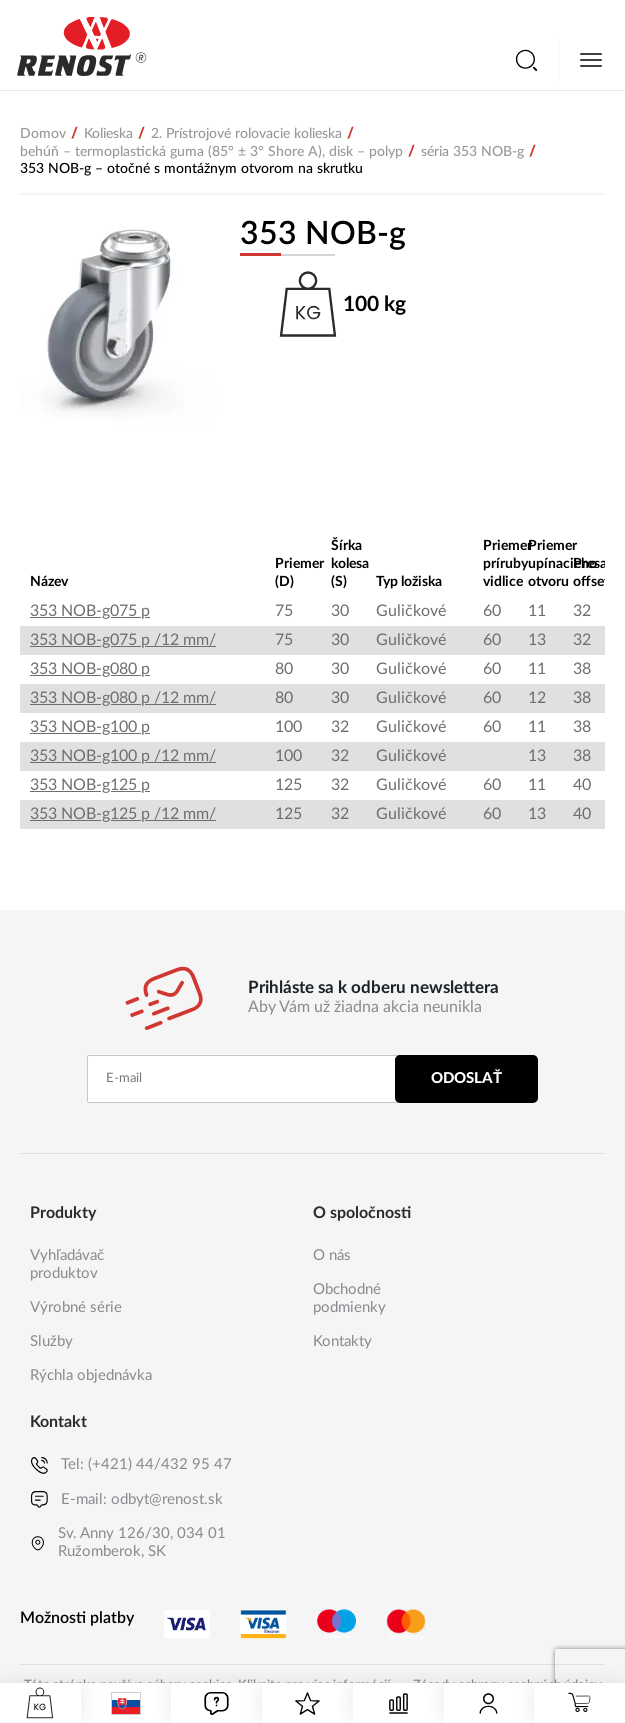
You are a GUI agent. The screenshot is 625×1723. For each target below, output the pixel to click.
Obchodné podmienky (349, 1298)
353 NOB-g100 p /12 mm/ (123, 756)
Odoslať (466, 1078)
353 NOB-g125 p (90, 785)
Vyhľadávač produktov (67, 1264)
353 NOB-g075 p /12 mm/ (123, 640)
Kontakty (342, 1341)
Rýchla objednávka (91, 1375)
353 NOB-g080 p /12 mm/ (123, 698)
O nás (332, 1255)
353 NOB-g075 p (90, 611)
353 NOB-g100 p (90, 727)
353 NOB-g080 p (90, 669)
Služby (51, 1341)
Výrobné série (76, 1307)
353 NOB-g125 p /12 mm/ (123, 814)
